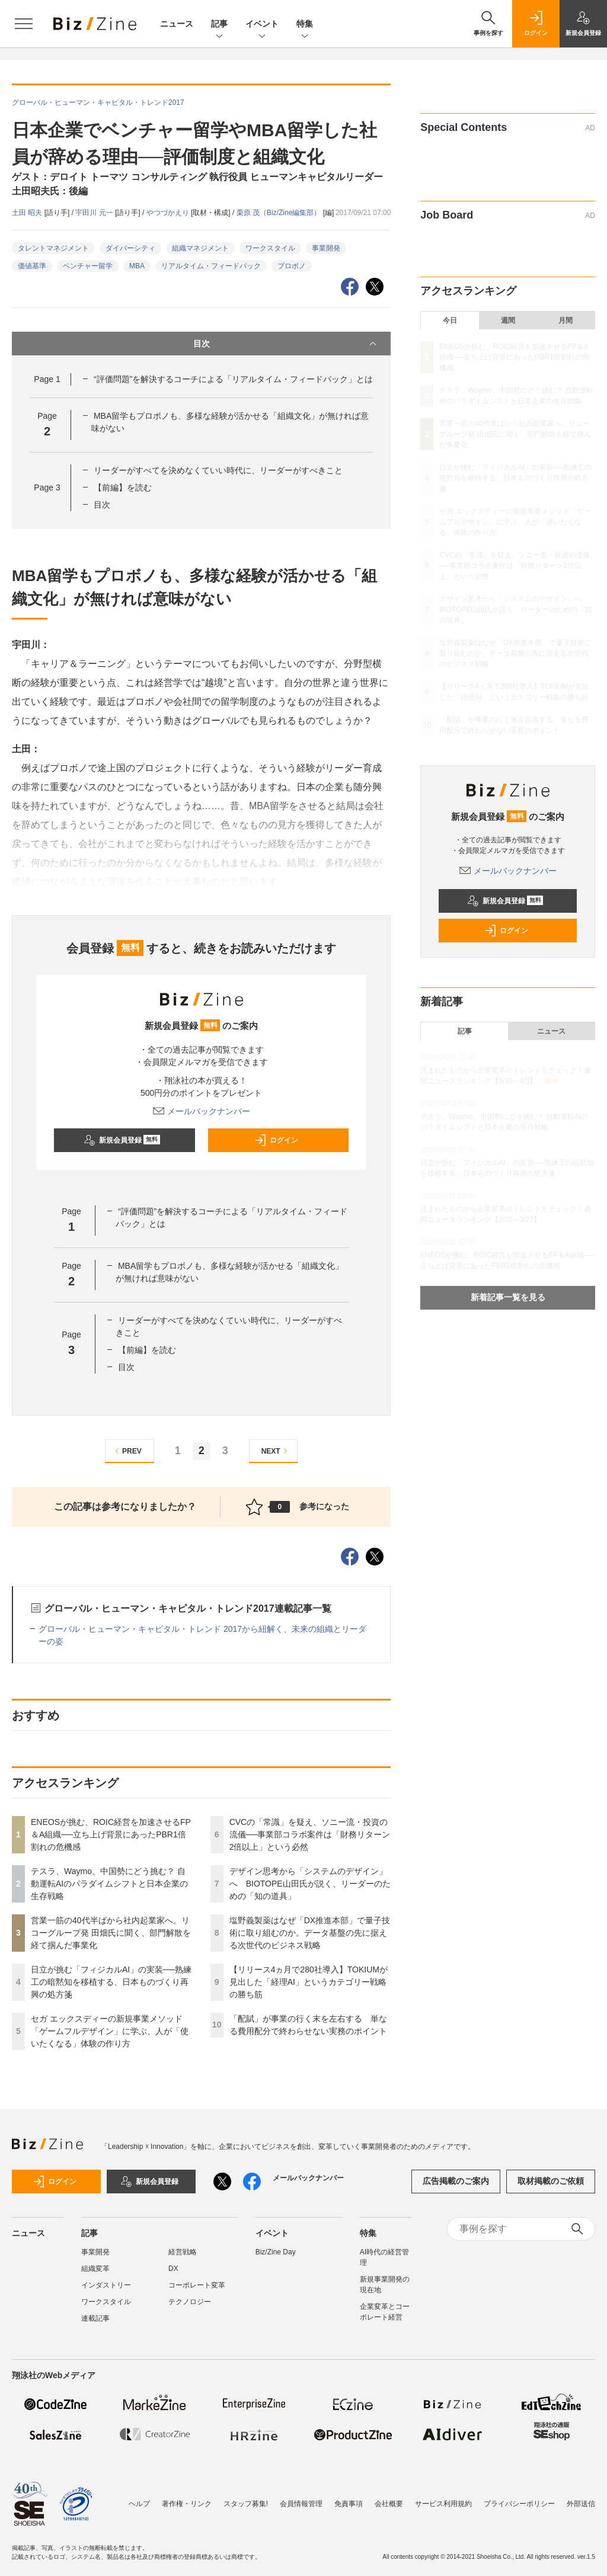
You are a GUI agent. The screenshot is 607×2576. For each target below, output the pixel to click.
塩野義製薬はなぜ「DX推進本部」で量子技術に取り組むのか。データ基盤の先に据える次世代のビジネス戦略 (309, 1933)
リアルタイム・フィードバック (211, 266)
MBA (137, 266)
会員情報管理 (301, 2498)
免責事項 (348, 2498)
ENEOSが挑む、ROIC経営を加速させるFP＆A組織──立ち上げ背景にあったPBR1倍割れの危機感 (111, 1834)
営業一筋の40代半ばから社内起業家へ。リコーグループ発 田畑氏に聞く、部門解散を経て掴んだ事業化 (111, 1933)
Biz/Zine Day (275, 2252)
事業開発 (326, 248)
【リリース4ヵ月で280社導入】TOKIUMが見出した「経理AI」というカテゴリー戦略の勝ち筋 (308, 1982)
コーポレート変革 (196, 2285)
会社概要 (389, 2498)
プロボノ (291, 266)
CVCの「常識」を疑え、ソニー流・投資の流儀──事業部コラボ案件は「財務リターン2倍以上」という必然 (310, 1834)
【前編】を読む (123, 487)
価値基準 (32, 266)
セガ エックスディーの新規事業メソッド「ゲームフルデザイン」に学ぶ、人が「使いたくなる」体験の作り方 (110, 2031)
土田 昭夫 (28, 212)
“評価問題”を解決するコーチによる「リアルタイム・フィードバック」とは (233, 379)
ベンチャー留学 (88, 266)
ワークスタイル (270, 248)
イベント (262, 24)
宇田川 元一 (95, 212)
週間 (508, 320)
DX (173, 2268)
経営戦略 (182, 2252)
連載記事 (95, 2318)
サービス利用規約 (443, 2498)
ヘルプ (139, 2498)
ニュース (176, 23)
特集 (304, 24)
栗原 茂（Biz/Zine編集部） (280, 212)
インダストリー (106, 2285)
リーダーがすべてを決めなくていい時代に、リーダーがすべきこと (218, 470)
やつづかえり (168, 212)
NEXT (275, 1451)
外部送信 (581, 2498)
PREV (126, 1451)
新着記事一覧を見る (508, 1297)
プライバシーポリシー (519, 2498)
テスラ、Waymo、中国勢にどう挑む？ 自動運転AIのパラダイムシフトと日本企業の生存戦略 (109, 1883)
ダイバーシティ (130, 248)
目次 (286, 343)
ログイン (276, 1140)
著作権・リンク (187, 2498)
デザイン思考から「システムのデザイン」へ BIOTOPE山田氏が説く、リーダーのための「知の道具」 (310, 1883)
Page (47, 379)
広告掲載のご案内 (456, 2181)
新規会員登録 (122, 1140)
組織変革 (95, 2268)
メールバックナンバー (201, 1111)
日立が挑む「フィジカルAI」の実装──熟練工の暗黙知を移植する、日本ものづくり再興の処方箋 (111, 1982)
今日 (450, 320)
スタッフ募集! (245, 2498)
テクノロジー (189, 2302)
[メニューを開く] (23, 23)
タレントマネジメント (53, 248)
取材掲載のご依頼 (550, 2181)
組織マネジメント (200, 248)
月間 (565, 320)
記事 (219, 24)
